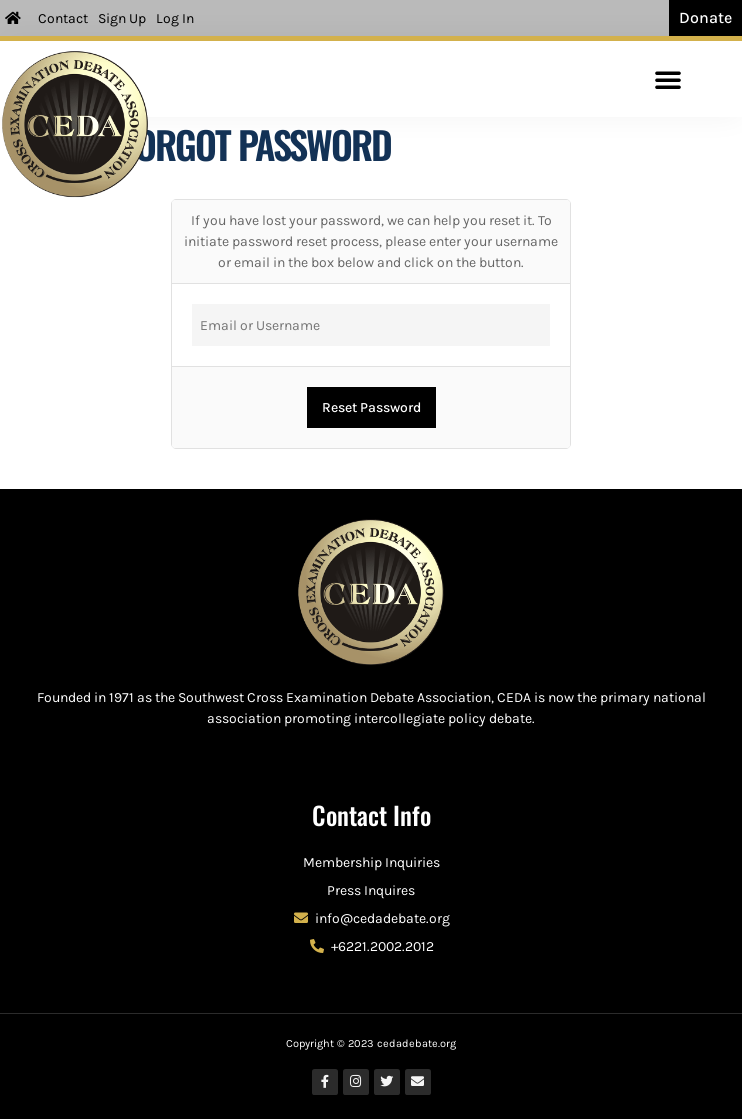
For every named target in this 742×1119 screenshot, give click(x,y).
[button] (668, 79)
